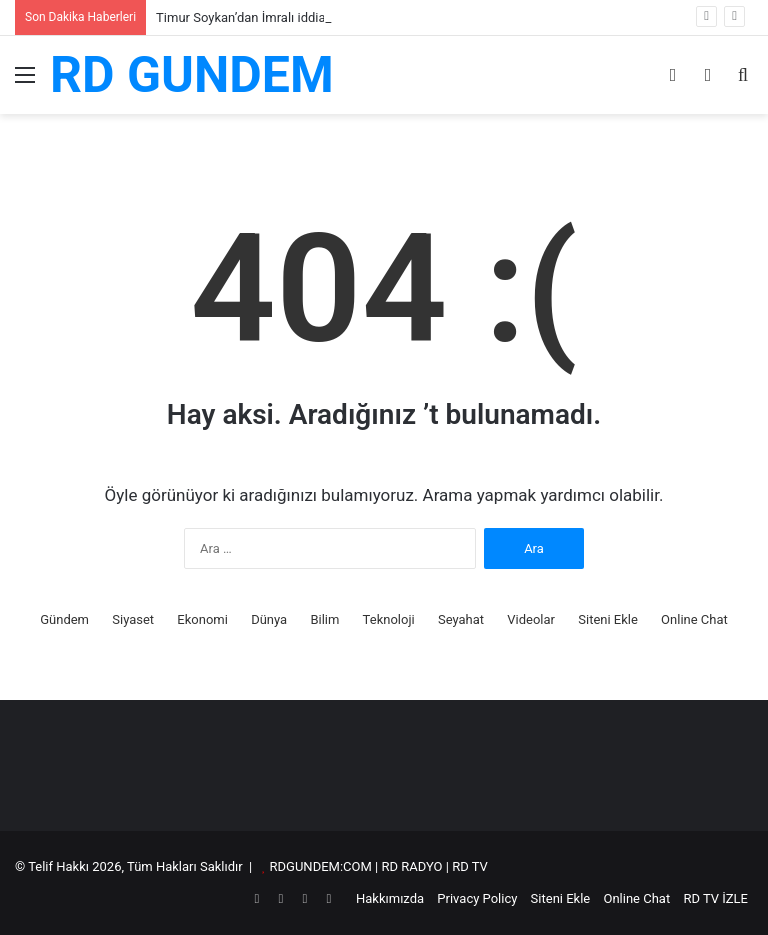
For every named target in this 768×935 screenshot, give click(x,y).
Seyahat (461, 619)
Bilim (324, 619)
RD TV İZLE (715, 898)
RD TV (470, 866)
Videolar (531, 619)
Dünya (269, 619)
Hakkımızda (390, 898)
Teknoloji (389, 619)
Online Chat (694, 619)
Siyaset (133, 619)
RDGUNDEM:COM (321, 866)
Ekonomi (202, 619)
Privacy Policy (477, 898)
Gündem (64, 619)
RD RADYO (411, 866)
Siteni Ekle (608, 619)
